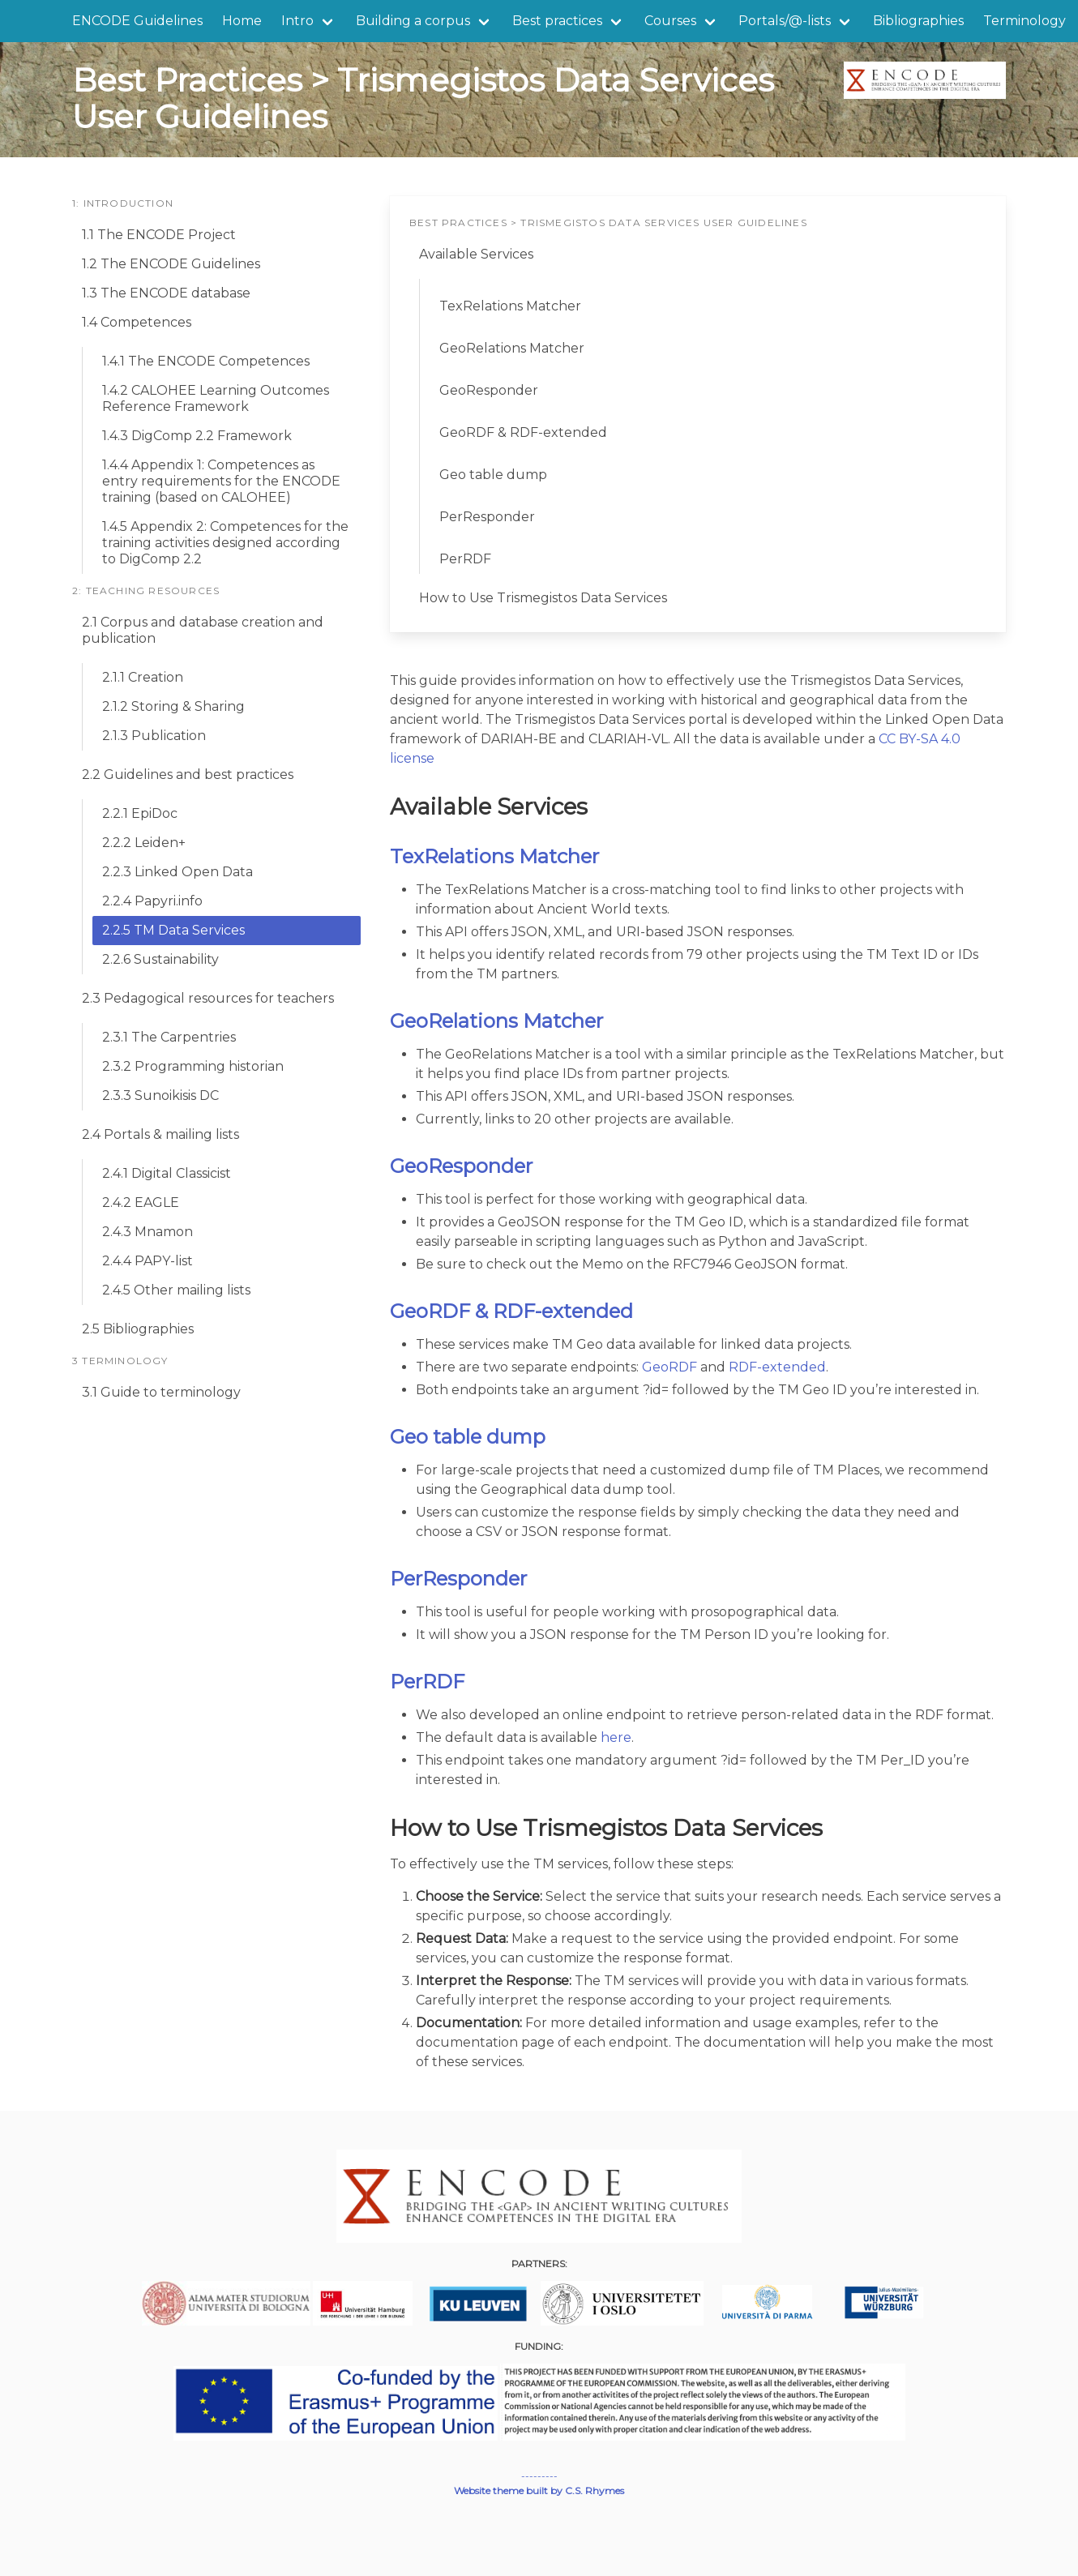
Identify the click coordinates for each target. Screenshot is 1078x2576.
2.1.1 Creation (142, 677)
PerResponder (487, 516)
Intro (297, 20)
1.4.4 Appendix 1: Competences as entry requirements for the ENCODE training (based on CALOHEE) (221, 481)
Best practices (557, 20)
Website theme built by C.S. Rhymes (539, 2490)
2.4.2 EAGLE (140, 1202)
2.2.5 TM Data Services (173, 930)
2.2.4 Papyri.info (152, 901)
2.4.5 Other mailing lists (176, 1290)
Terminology (1024, 20)
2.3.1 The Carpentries (169, 1037)
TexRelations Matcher (510, 306)
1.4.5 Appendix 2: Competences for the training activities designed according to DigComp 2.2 (225, 543)
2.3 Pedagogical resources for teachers (208, 998)
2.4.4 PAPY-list (147, 1261)
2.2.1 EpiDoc (140, 813)
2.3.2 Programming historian (193, 1066)
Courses (670, 20)
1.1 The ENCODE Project (159, 234)
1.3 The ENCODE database (166, 293)
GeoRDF (669, 1367)
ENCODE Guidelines (137, 20)
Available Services (476, 254)
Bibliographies (918, 20)
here (616, 1737)
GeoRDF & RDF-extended (523, 432)
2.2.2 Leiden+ (144, 842)
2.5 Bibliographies (138, 1329)
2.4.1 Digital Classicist (166, 1173)
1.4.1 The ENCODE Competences (206, 361)
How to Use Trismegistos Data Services (543, 597)
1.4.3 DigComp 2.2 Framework (197, 435)
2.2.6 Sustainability (160, 959)
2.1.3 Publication (154, 735)
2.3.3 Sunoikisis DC (160, 1095)
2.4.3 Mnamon (147, 1231)
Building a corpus (413, 20)
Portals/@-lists (784, 20)
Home (242, 20)
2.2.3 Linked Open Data (177, 871)
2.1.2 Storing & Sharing (173, 706)
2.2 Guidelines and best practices (187, 774)
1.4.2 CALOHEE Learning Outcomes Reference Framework (215, 398)
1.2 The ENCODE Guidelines (171, 264)
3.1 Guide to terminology (161, 1392)
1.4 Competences (136, 322)
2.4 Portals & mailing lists (160, 1134)
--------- (539, 2476)
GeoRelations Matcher (511, 348)
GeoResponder (488, 390)
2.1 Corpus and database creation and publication (202, 630)
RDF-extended (777, 1367)
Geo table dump (493, 474)
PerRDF (465, 559)
